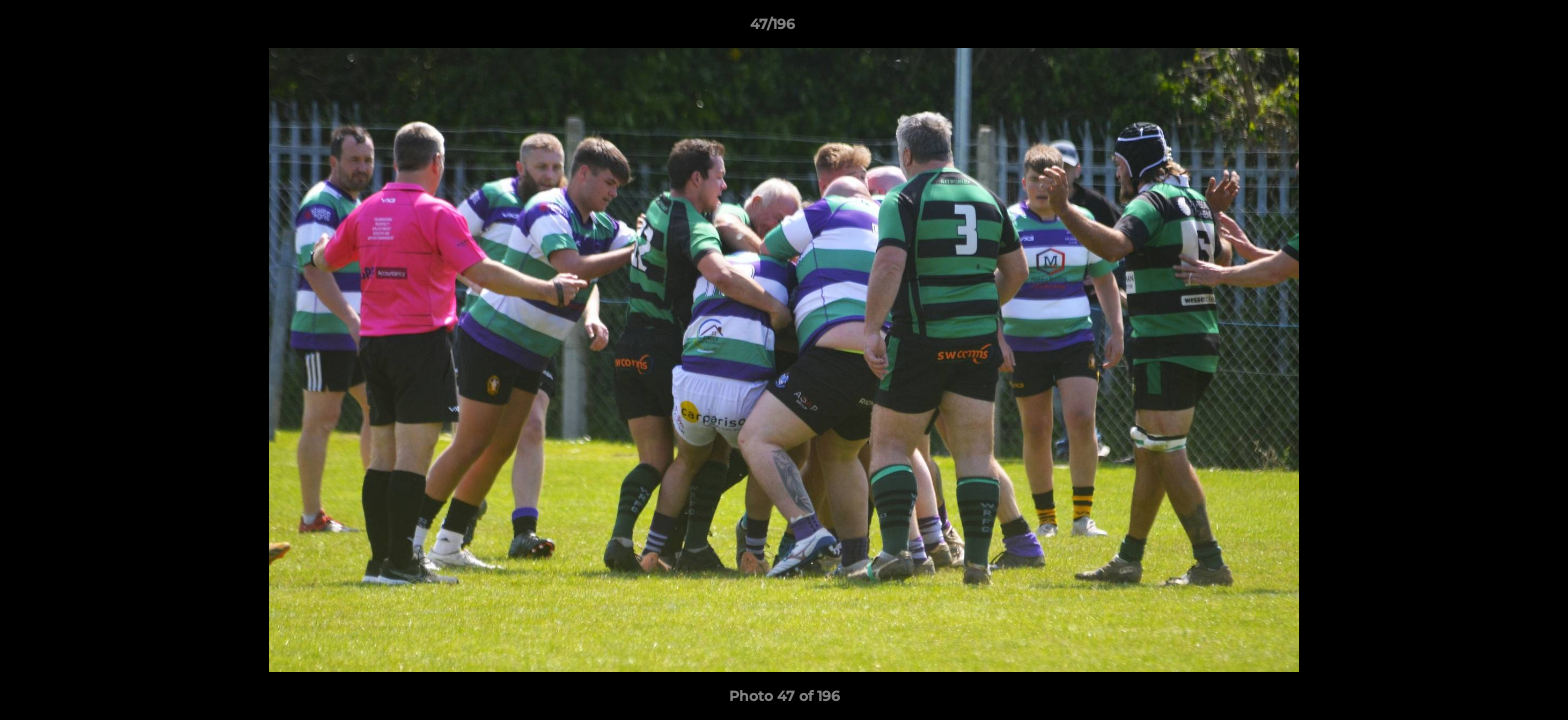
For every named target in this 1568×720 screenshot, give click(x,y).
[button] (1484, 29)
